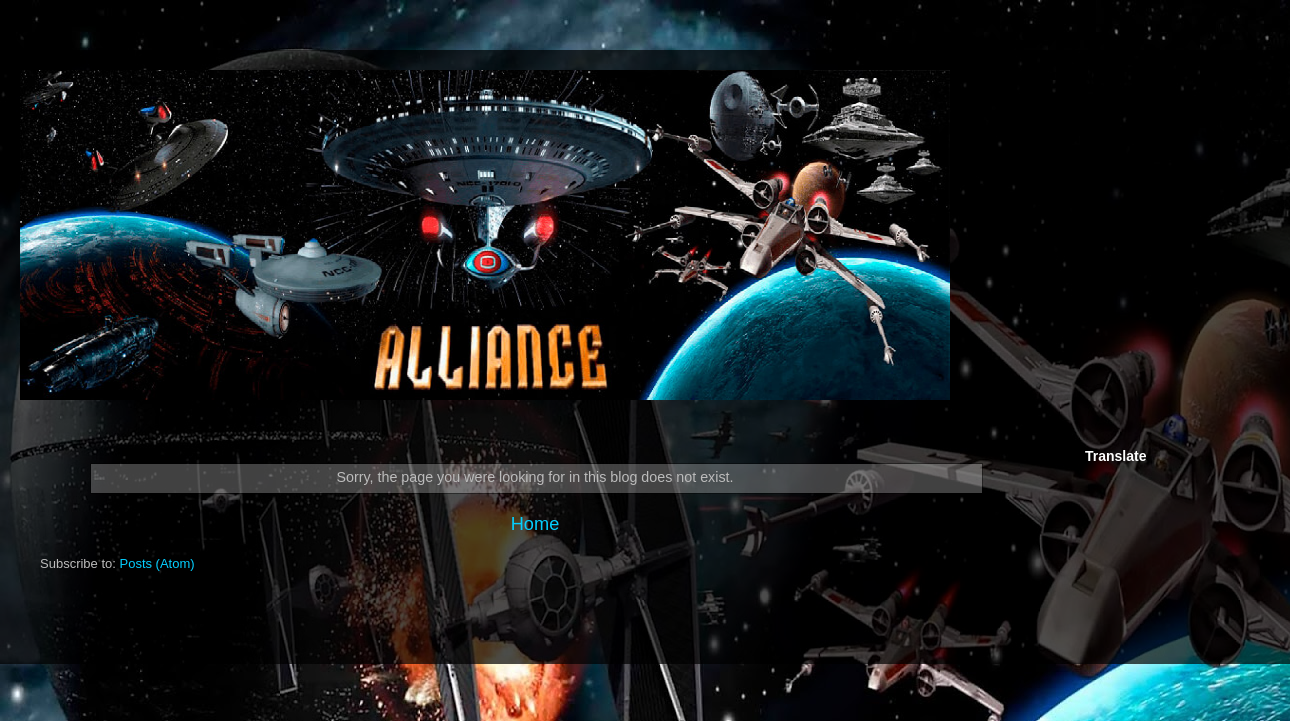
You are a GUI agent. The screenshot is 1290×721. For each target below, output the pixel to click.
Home (535, 524)
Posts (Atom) (157, 563)
